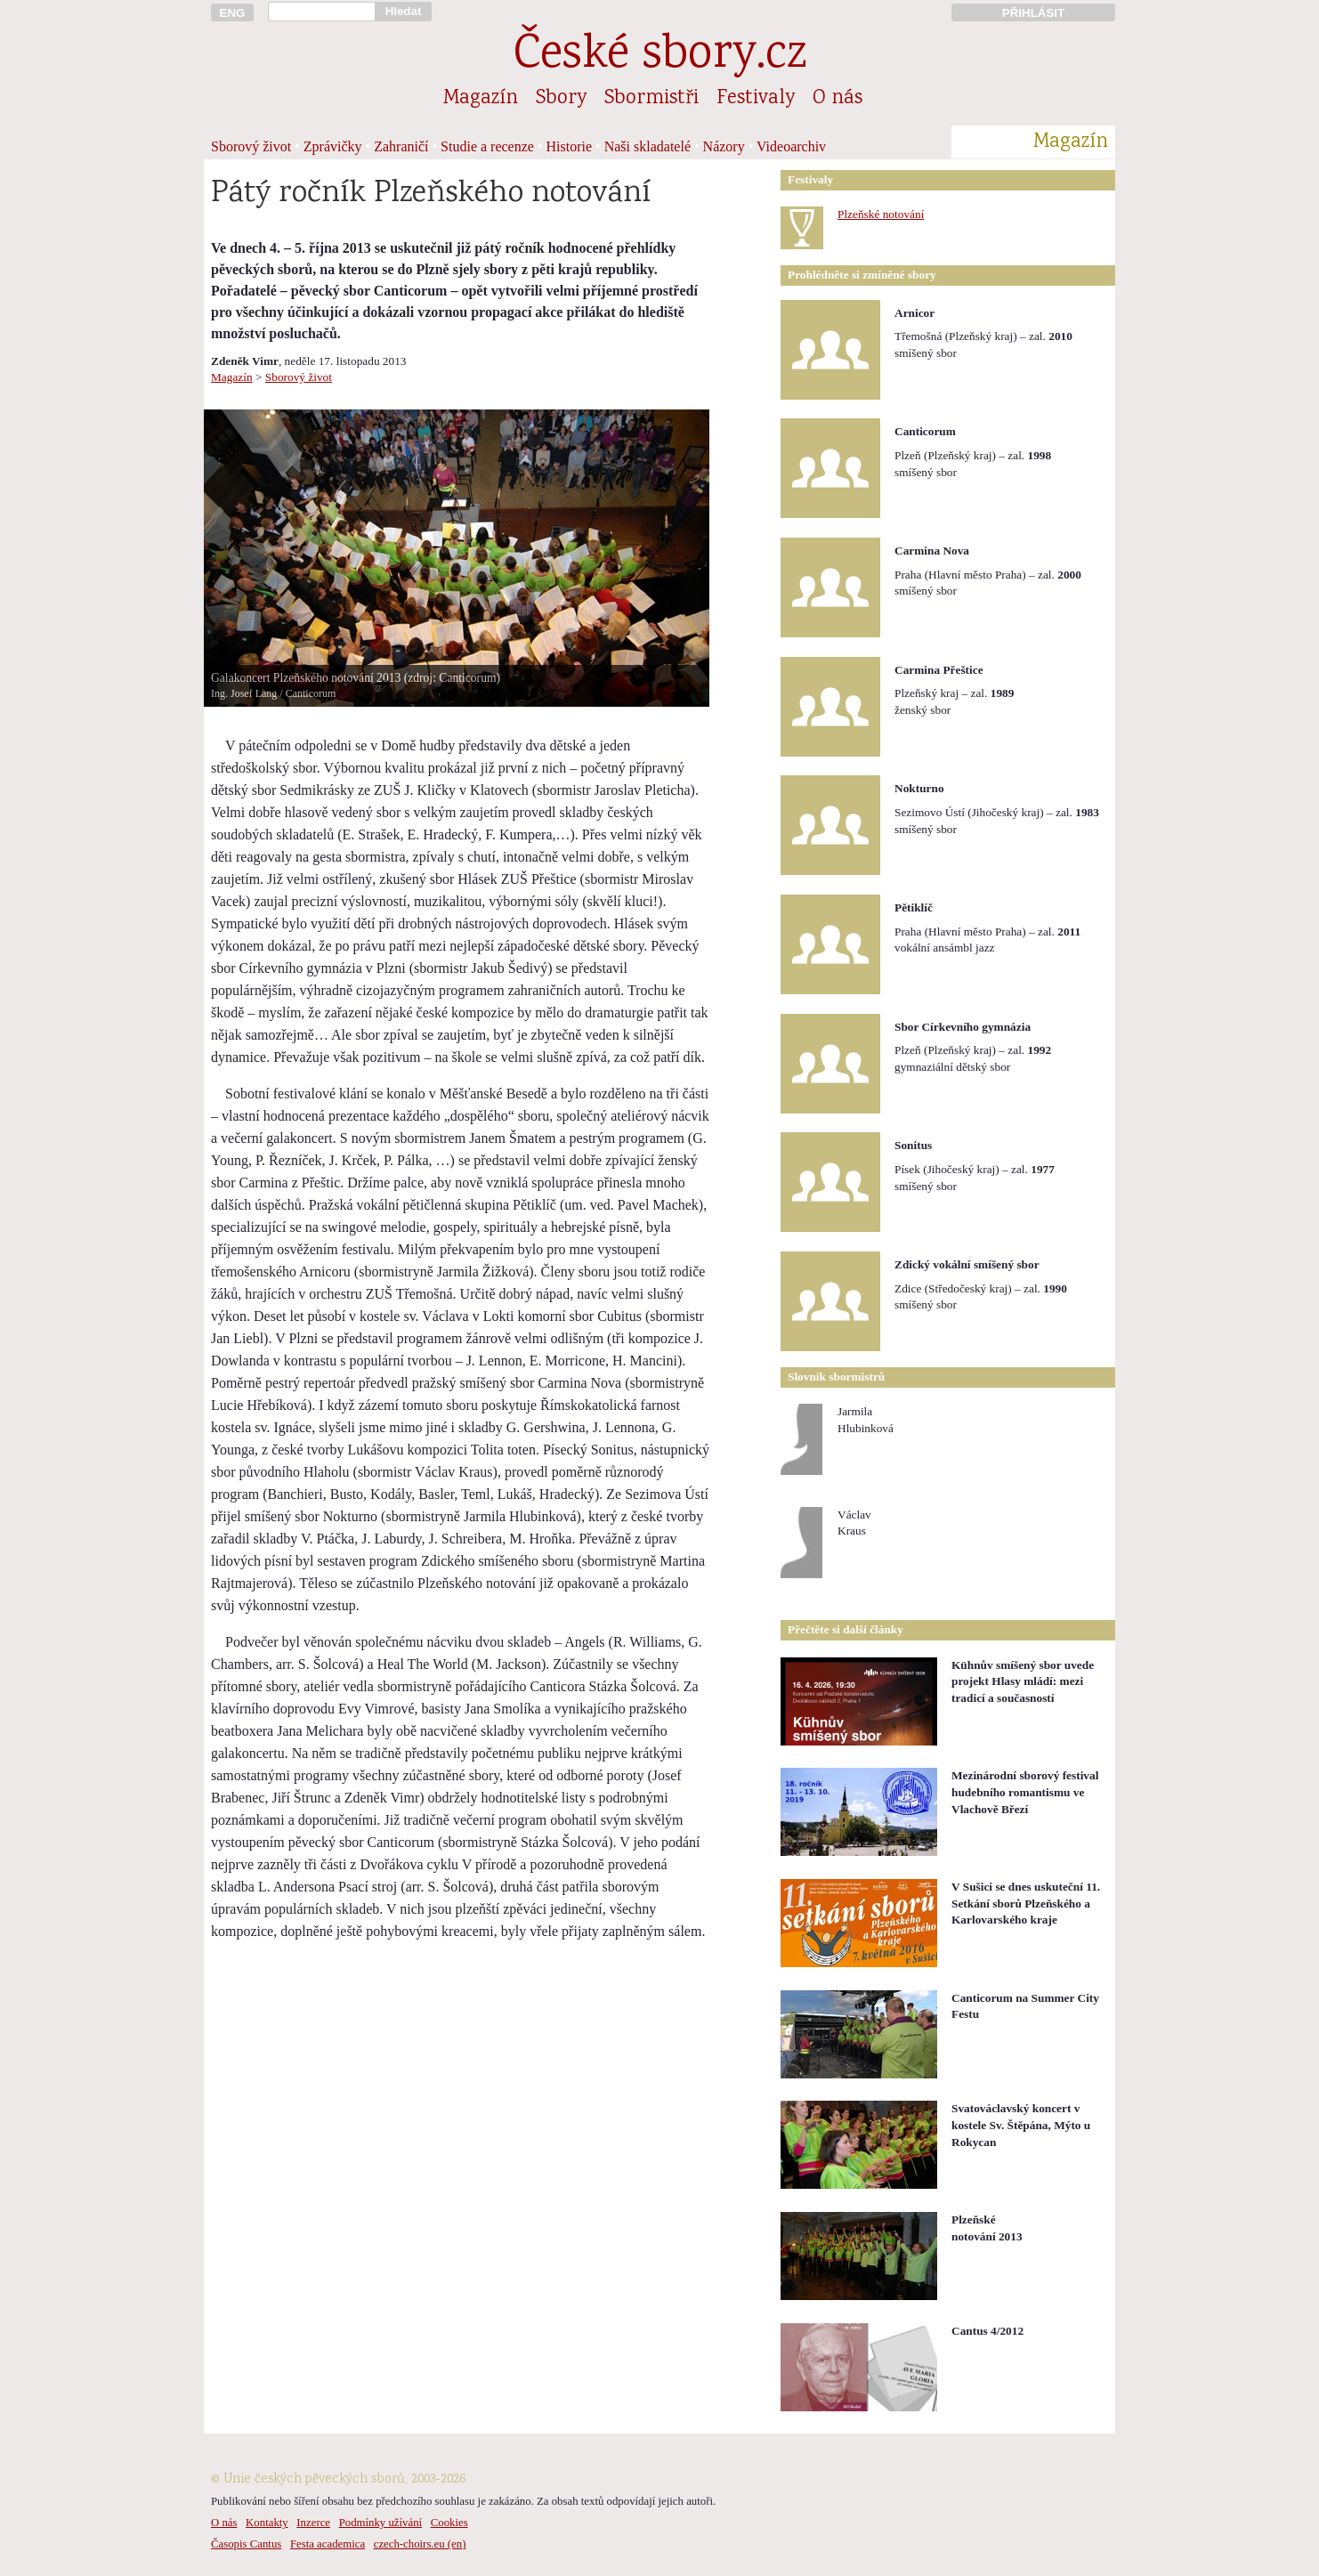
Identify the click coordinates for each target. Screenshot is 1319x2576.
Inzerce (313, 2522)
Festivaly (755, 99)
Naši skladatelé (647, 146)
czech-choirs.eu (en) (420, 2544)
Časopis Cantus (246, 2544)
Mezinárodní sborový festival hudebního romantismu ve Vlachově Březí (1024, 1792)
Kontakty (267, 2522)
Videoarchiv (791, 146)
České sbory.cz (660, 56)
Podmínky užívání (380, 2522)
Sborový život (251, 146)
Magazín (480, 99)
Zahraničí (401, 146)
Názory (724, 146)
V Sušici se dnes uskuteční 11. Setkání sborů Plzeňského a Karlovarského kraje (1025, 1903)
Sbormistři (651, 99)
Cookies (449, 2522)
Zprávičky (332, 146)
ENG (233, 13)
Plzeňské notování (881, 214)
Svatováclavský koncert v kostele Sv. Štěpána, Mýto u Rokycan (1020, 2125)
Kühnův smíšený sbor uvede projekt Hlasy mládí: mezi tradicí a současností (1022, 1681)
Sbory (561, 99)
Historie (569, 146)
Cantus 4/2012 (987, 2330)
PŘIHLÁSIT (1033, 13)
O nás (837, 99)
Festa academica (327, 2544)
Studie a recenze (487, 146)
